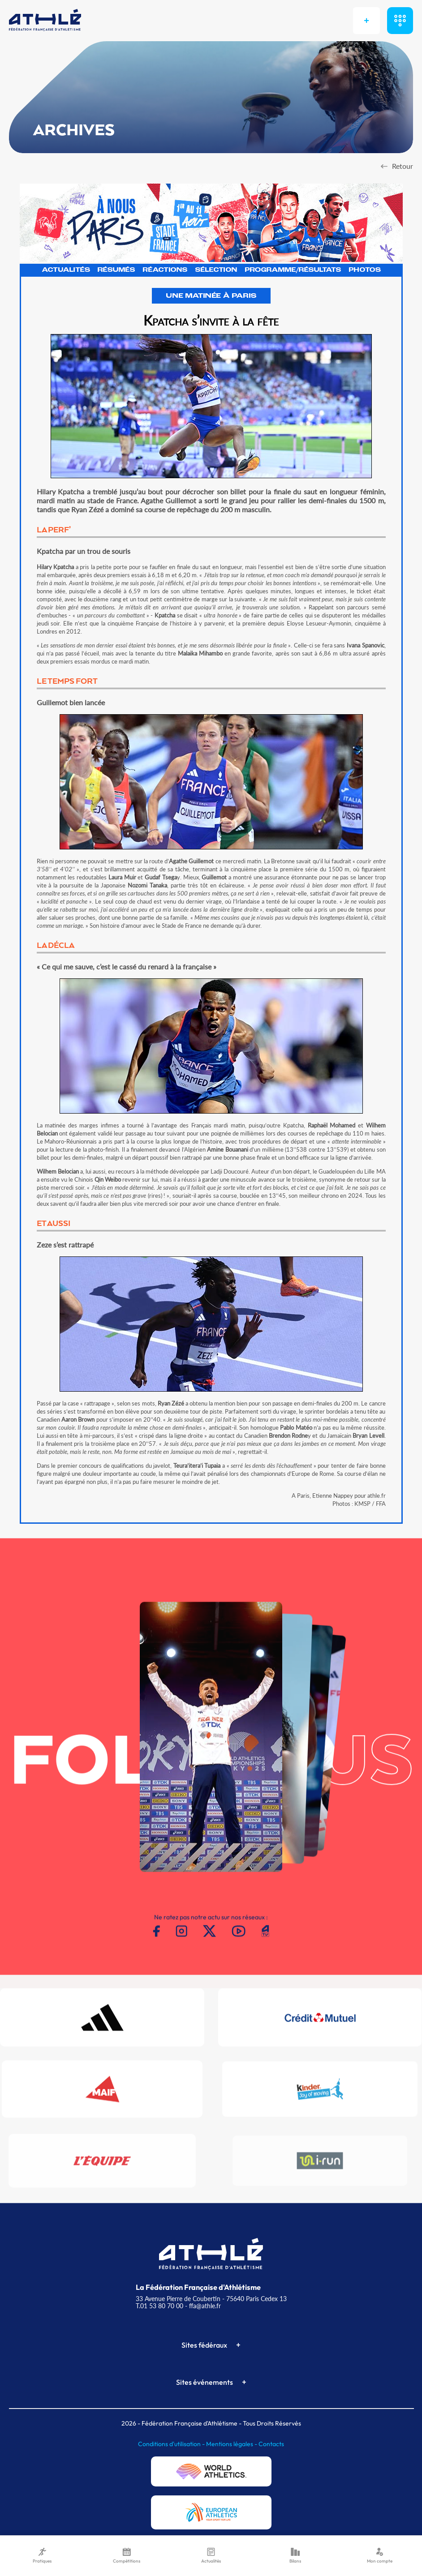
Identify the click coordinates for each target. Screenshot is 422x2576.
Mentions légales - (232, 2444)
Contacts (271, 2444)
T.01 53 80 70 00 (159, 2306)
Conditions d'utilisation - (172, 2444)
